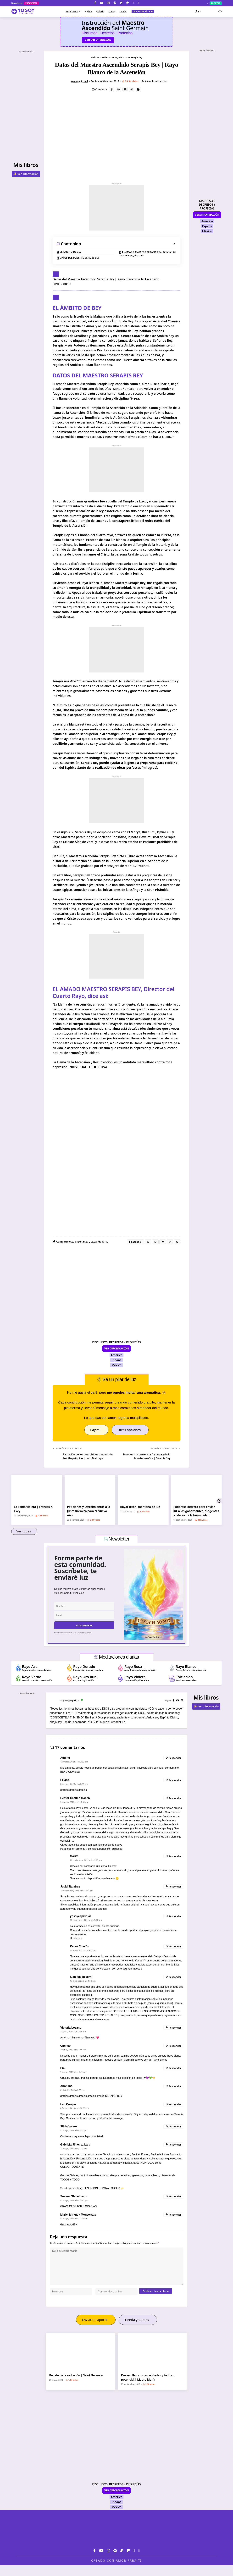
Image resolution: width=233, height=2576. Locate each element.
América (116, 1358)
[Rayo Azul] (18, 1675)
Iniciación (184, 1683)
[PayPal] (121, 3)
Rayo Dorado (84, 1673)
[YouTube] (101, 3)
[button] (197, 11)
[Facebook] (95, 3)
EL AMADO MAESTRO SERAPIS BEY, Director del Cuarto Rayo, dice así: (147, 253)
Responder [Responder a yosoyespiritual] (175, 1923)
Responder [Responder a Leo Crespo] (175, 2111)
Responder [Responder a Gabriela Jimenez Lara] (175, 2151)
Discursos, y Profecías (116, 1345)
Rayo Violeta (135, 1683)
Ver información (98, 40)
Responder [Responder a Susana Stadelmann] (175, 2203)
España (116, 1363)
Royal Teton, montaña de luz (142, 1509)
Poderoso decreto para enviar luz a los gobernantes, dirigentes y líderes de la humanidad (196, 1515)
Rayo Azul (30, 1673)
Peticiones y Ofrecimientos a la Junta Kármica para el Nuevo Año (89, 1513)
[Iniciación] (172, 1685)
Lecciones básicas (143, 11)
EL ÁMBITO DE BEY (70, 251)
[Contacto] (138, 3)
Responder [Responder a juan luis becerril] (175, 1984)
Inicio (91, 57)
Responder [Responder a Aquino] (175, 1765)
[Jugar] (59, 274)
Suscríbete (31, 3)
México (116, 1368)
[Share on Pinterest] (146, 1244)
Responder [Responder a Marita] (175, 1863)
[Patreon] (128, 3)
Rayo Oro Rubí (85, 1683)
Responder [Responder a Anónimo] (175, 2093)
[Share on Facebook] (111, 89)
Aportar (215, 3)
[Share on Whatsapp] (118, 89)
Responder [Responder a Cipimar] (175, 2052)
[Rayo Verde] (18, 1685)
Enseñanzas (104, 57)
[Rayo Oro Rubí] (69, 1685)
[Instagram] (108, 3)
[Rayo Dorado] (69, 1675)
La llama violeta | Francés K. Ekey (35, 1511)
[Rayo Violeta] (120, 1685)
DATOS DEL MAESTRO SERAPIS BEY (79, 257)
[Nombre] (84, 1613)
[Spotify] (115, 3)
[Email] (125, 89)
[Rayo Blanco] (172, 1675)
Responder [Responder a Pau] (175, 2075)
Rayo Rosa (133, 1673)
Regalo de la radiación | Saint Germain (78, 2386)
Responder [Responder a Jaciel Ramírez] (175, 1893)
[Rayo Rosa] (120, 1675)
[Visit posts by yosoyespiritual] (68, 81)
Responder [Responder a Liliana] (175, 1787)
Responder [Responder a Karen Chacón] (175, 1953)
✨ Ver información (26, 174)
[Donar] (133, 3)
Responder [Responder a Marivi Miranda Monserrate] (175, 2221)
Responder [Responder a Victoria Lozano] (175, 2034)
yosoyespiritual (79, 81)
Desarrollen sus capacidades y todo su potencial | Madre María (150, 2388)
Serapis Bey (138, 57)
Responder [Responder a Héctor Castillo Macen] (175, 1805)
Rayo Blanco (121, 57)
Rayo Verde (31, 1683)
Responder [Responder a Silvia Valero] (175, 2133)
